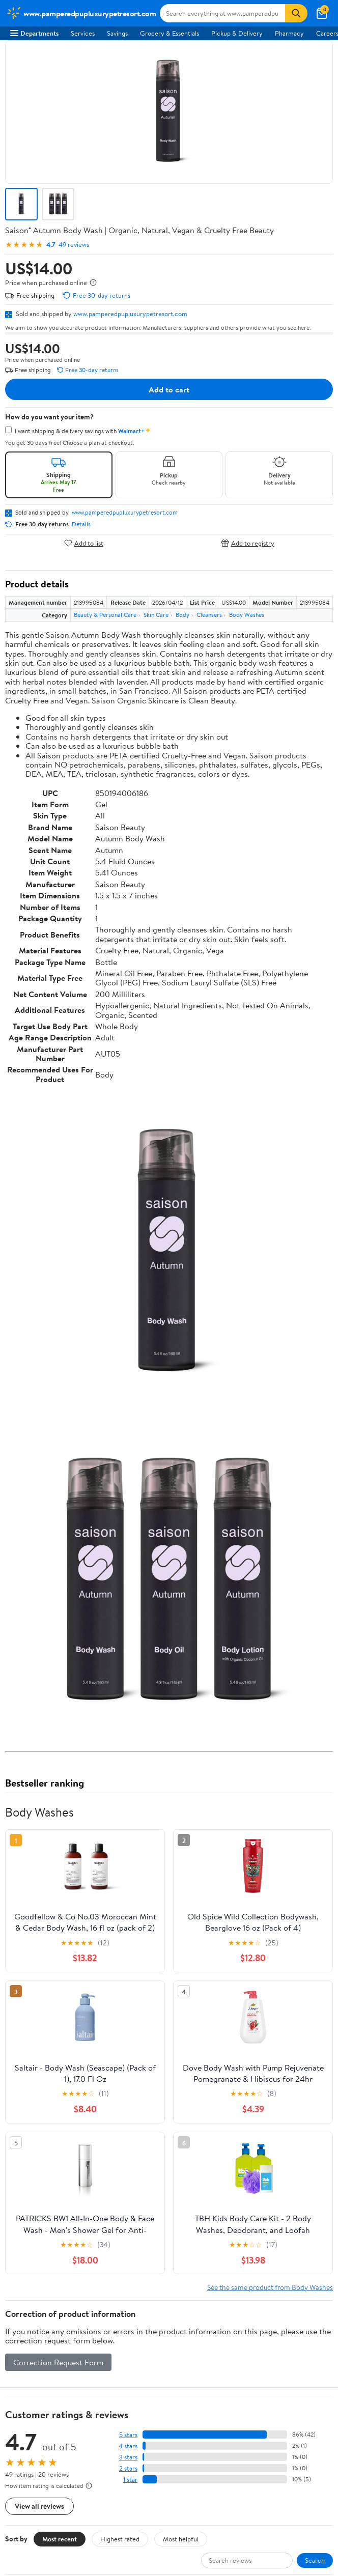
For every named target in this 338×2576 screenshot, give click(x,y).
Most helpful (181, 2538)
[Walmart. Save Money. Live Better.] (81, 13)
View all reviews (39, 2506)
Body (182, 614)
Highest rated (119, 2538)
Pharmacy (289, 33)
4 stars (128, 2446)
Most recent (59, 2538)
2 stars (128, 2468)
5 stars (128, 2435)
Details (81, 524)
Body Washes (246, 614)
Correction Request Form (58, 2362)
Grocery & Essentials (169, 33)
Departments (34, 33)
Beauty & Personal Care (105, 614)
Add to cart (169, 389)
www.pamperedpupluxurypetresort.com (130, 313)
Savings (117, 33)
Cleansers (209, 614)
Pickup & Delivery (237, 33)
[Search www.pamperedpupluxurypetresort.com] (222, 13)
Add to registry (247, 543)
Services (83, 33)
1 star (130, 2479)
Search (315, 2560)
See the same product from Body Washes (270, 2287)
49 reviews (74, 244)
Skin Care (156, 614)
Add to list (83, 543)
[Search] (296, 13)
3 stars (128, 2457)
